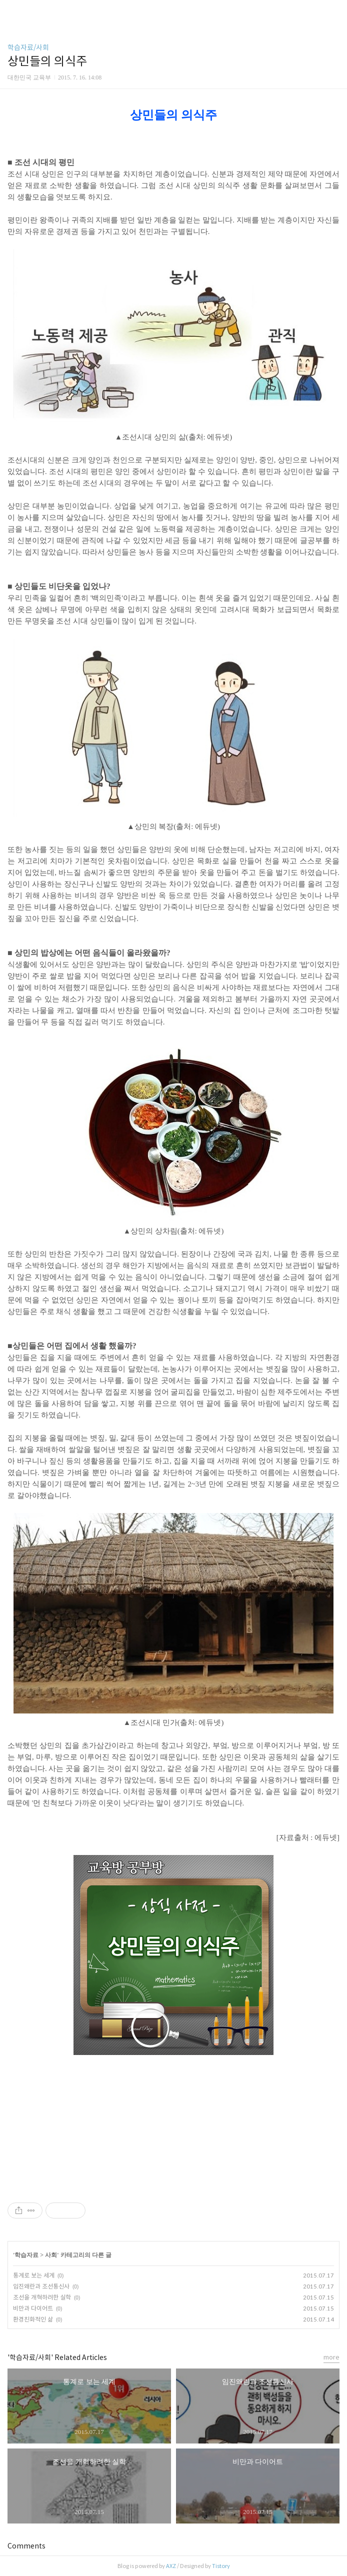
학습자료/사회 (28, 47)
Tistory (221, 2566)
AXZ (171, 2566)
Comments (27, 2546)
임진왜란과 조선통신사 (41, 2286)
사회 (51, 2255)
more (332, 2357)
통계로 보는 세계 (33, 2275)
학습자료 (26, 2255)
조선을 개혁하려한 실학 (42, 2297)
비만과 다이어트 (33, 2308)
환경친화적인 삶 (33, 2319)
